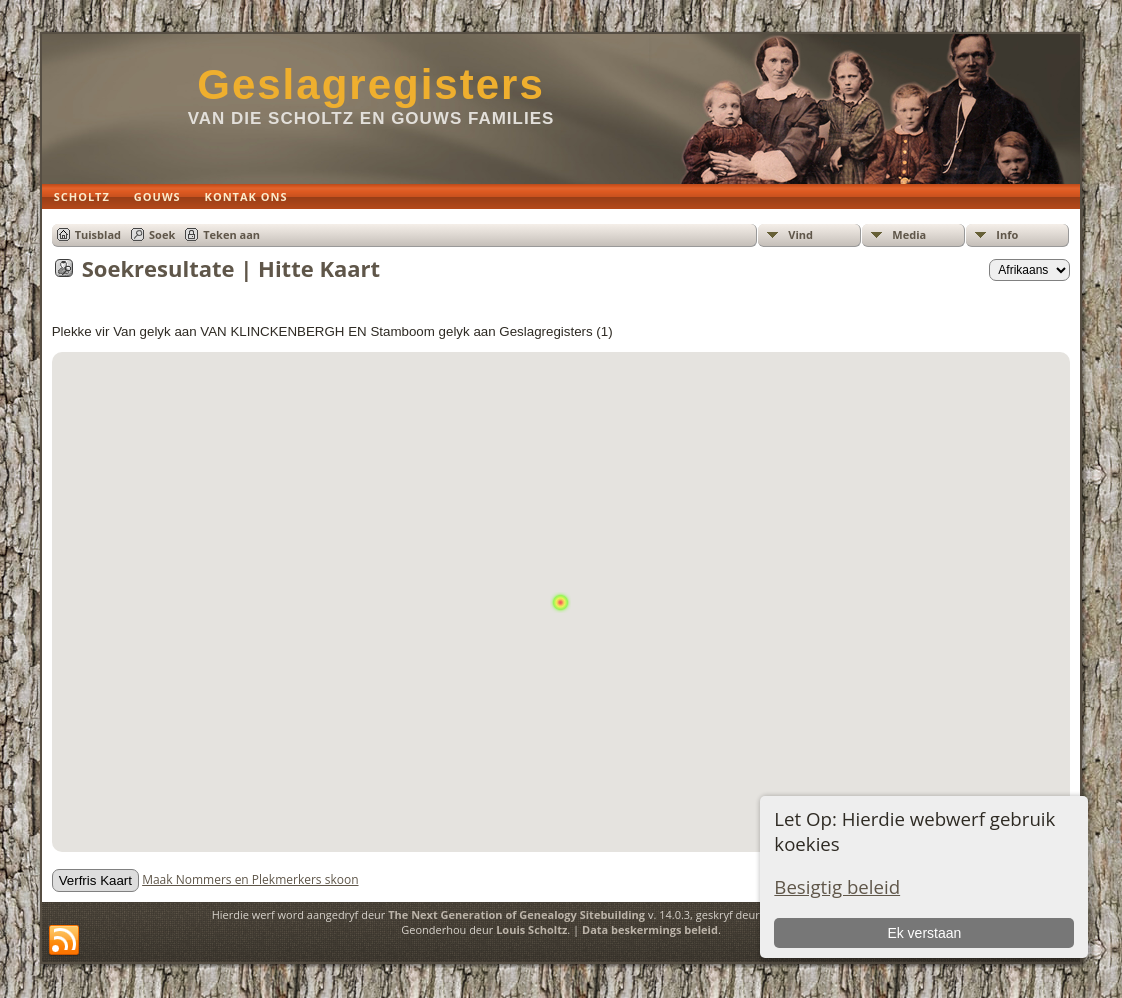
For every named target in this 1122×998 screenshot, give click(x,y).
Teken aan (231, 234)
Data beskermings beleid (650, 929)
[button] (561, 583)
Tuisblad (98, 234)
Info (1007, 234)
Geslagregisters (371, 84)
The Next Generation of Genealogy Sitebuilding (516, 914)
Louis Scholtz (531, 929)
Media (909, 234)
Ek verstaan (924, 933)
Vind (800, 234)
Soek (162, 234)
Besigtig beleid (837, 886)
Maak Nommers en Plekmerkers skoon (250, 879)
